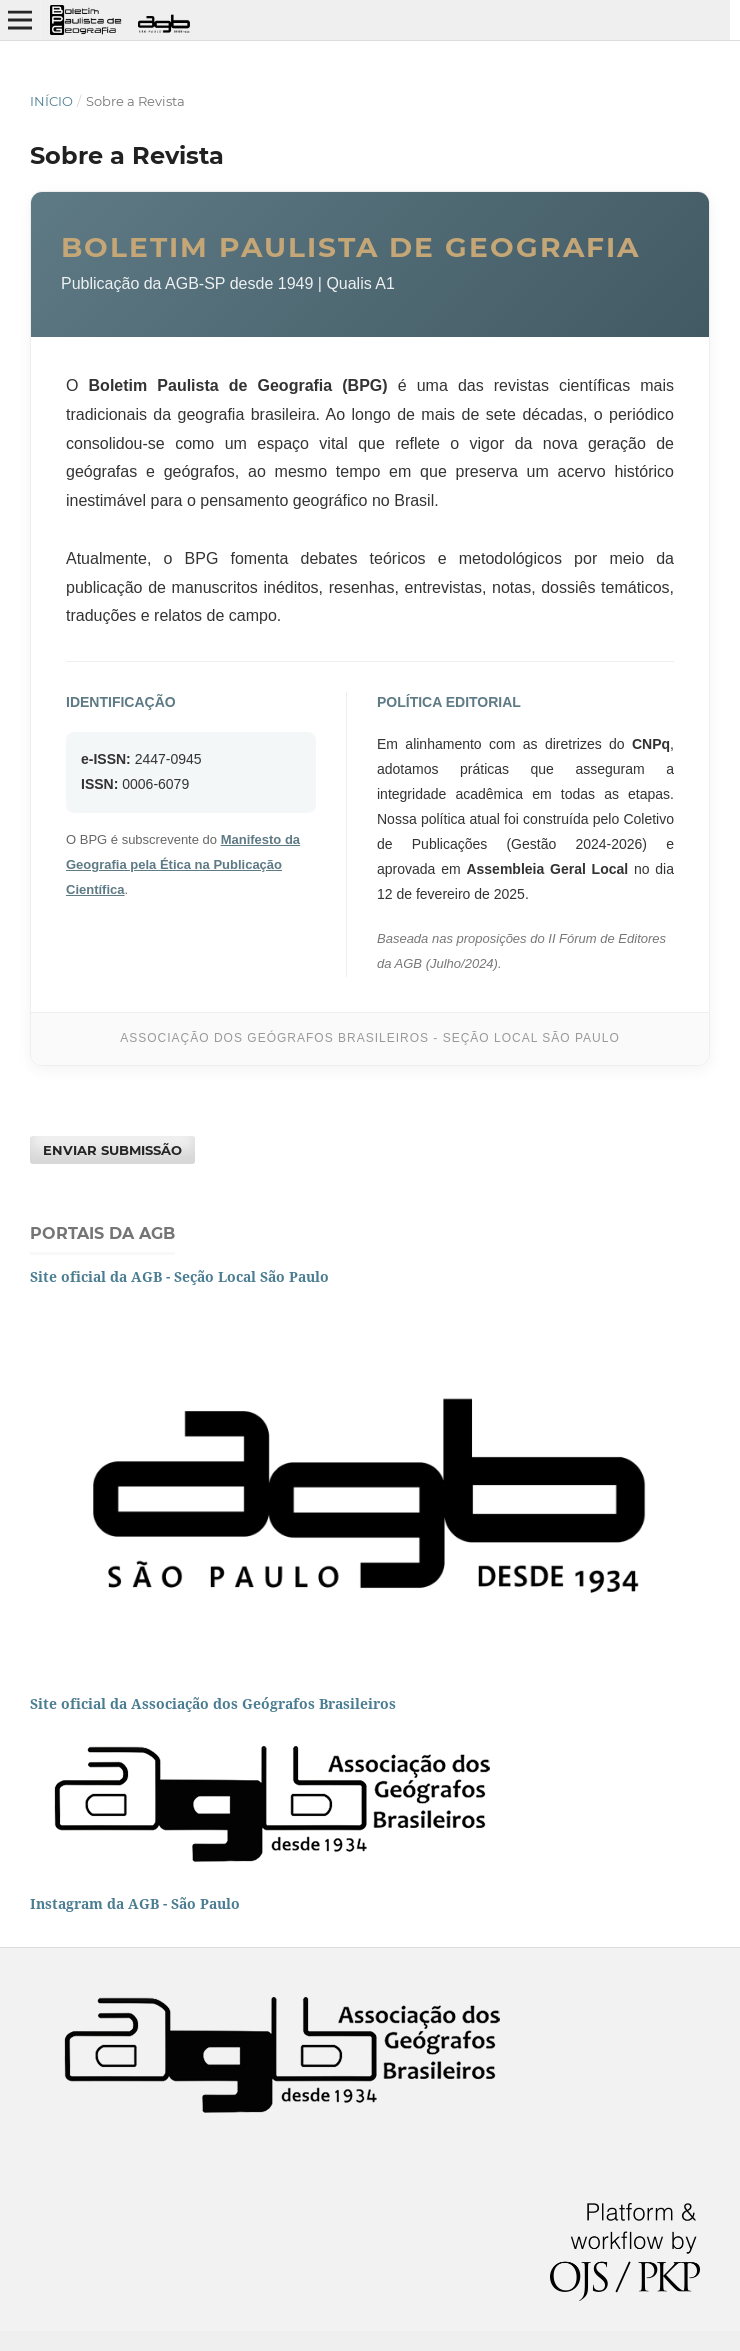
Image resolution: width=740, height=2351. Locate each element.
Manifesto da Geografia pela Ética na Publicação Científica (183, 864)
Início (51, 101)
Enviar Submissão (112, 1150)
